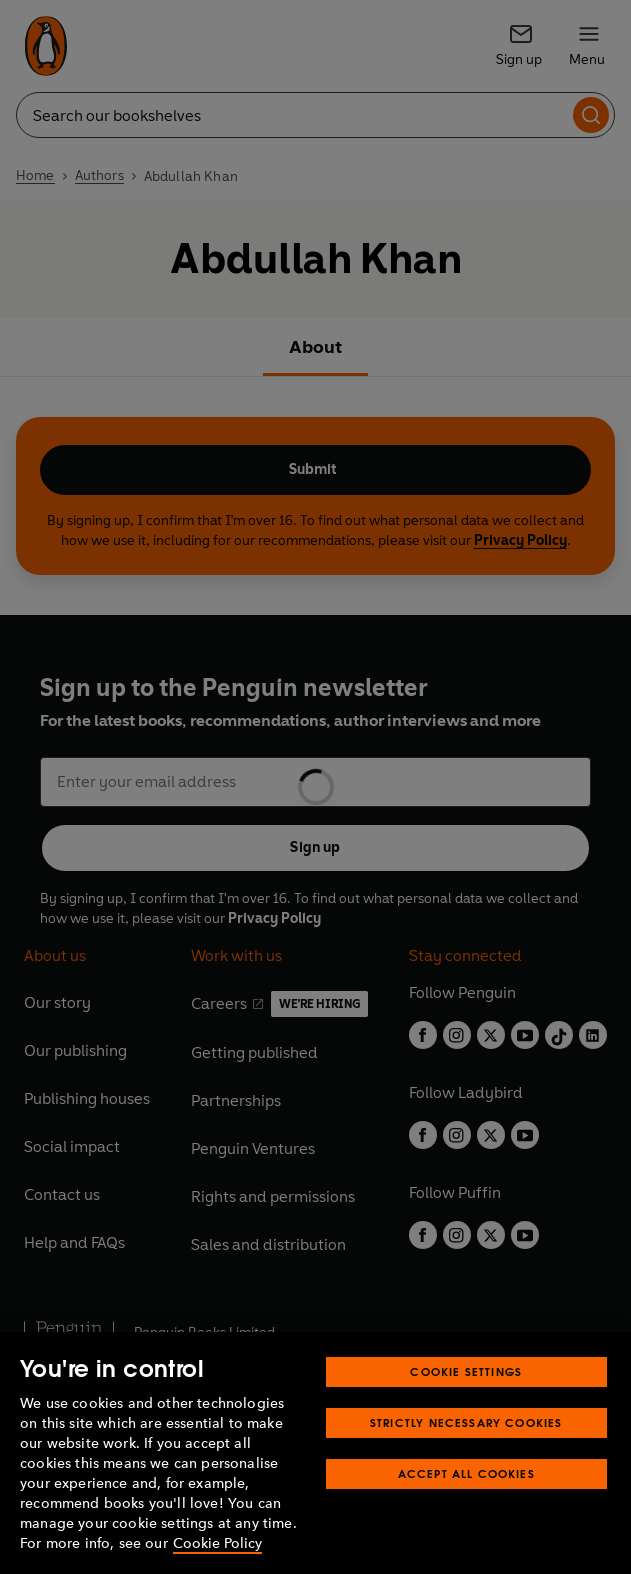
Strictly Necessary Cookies (466, 1422)
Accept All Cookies (466, 1473)
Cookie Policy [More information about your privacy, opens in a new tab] (217, 1543)
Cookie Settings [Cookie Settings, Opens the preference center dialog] (466, 1371)
